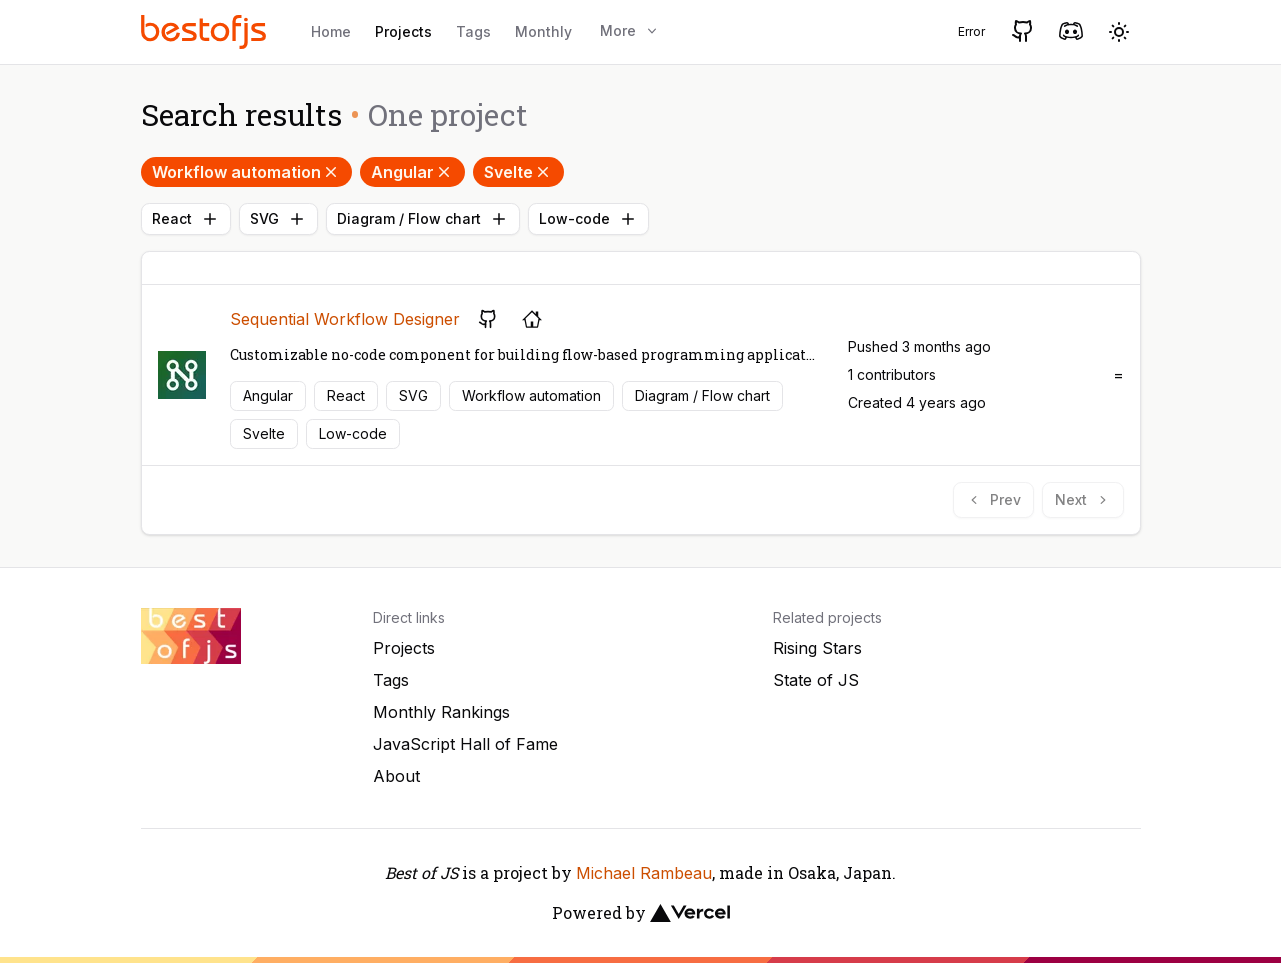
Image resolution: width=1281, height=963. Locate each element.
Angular (412, 172)
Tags (473, 31)
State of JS (816, 680)
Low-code (588, 219)
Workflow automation (246, 172)
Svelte (518, 172)
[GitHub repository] (488, 319)
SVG (278, 219)
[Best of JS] (206, 31)
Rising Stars (817, 648)
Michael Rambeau (644, 873)
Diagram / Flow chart (423, 219)
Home (331, 31)
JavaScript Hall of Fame (465, 744)
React (186, 219)
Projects (403, 31)
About (396, 776)
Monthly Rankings (441, 712)
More (630, 30)
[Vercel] (690, 913)
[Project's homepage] (532, 319)
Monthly (543, 31)
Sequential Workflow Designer (345, 319)
